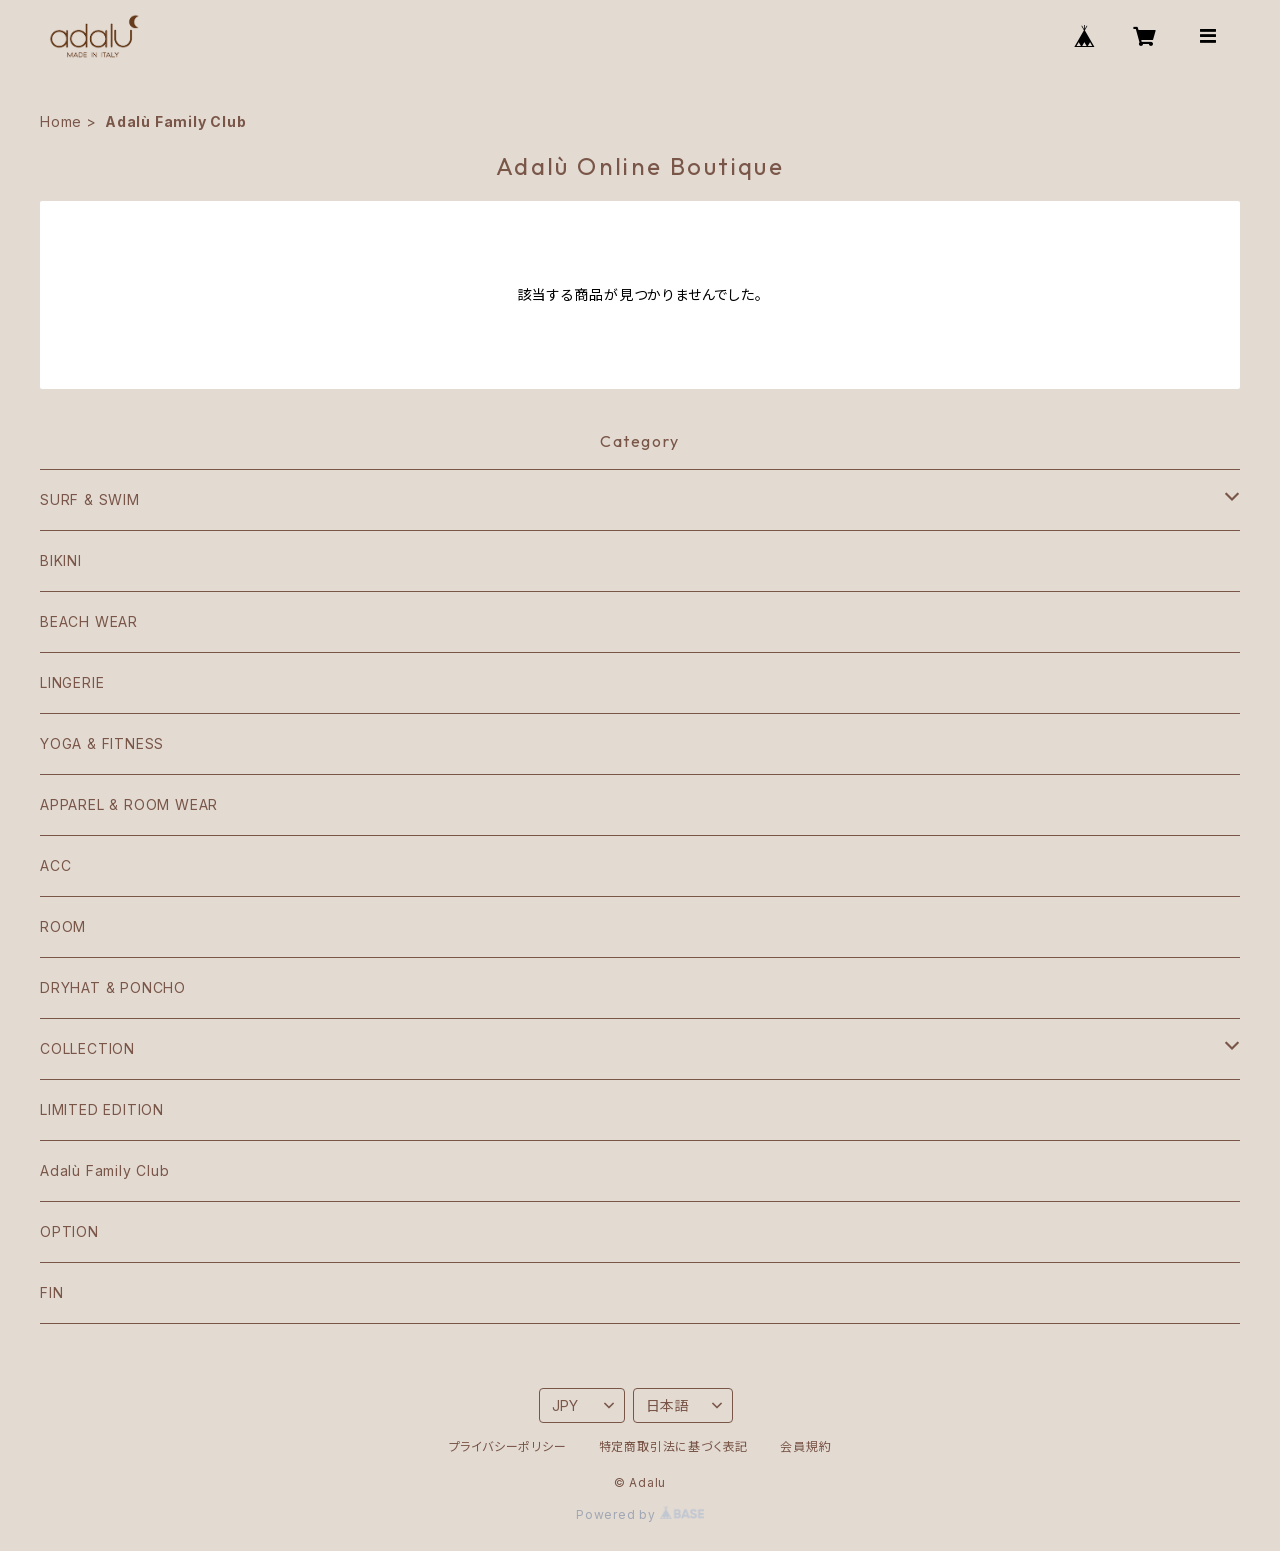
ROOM (63, 926)
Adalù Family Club (105, 1170)
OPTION (69, 1231)
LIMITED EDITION (102, 1109)
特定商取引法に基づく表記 (674, 1446)
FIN (51, 1292)
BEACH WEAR (89, 621)
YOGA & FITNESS (102, 743)
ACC (55, 865)
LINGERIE (72, 682)
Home (61, 121)
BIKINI (61, 560)
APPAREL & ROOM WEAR (129, 804)
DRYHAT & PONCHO (113, 987)
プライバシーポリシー (508, 1446)
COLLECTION (87, 1048)
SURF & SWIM (90, 499)
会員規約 (805, 1446)
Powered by (640, 1514)
